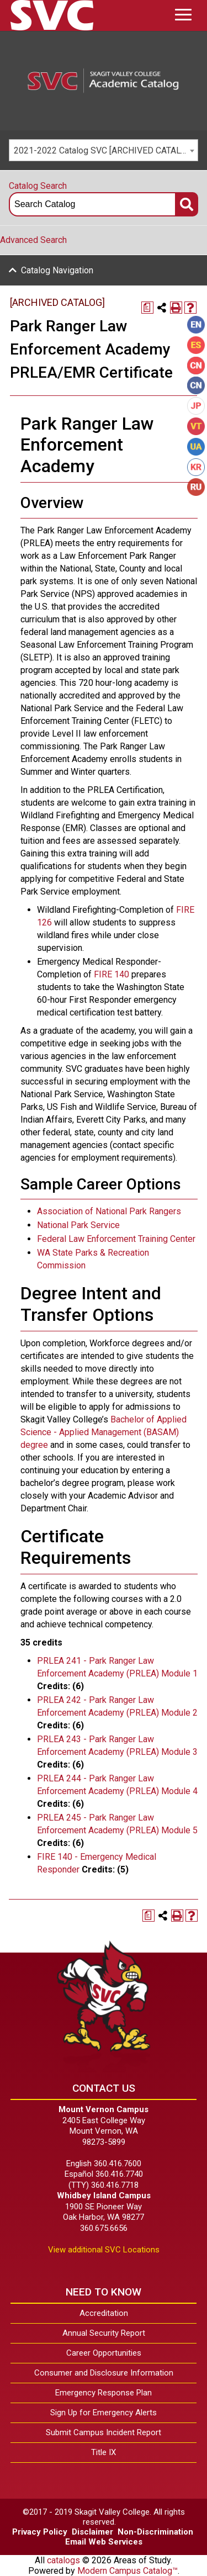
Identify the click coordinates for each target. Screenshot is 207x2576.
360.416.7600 (117, 2163)
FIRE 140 (111, 974)
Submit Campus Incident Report (103, 2432)
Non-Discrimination (155, 2532)
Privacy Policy (39, 2532)
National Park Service (78, 1225)
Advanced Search (33, 240)
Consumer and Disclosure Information (103, 2373)
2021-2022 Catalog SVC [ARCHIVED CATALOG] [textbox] (104, 150)
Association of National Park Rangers (109, 1211)
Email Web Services (103, 2542)
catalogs (63, 2560)
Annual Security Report (103, 2333)
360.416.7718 (115, 2185)
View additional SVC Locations (104, 2250)
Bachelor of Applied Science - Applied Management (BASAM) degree (103, 1432)
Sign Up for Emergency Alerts (103, 2413)
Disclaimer (92, 2532)
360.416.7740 (119, 2174)
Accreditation (103, 2313)
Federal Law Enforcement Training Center (116, 1239)
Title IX (103, 2452)
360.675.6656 (104, 2228)
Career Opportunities (103, 2353)
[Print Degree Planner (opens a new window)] (147, 307)
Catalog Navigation (57, 270)
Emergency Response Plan (103, 2393)
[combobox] (103, 150)
